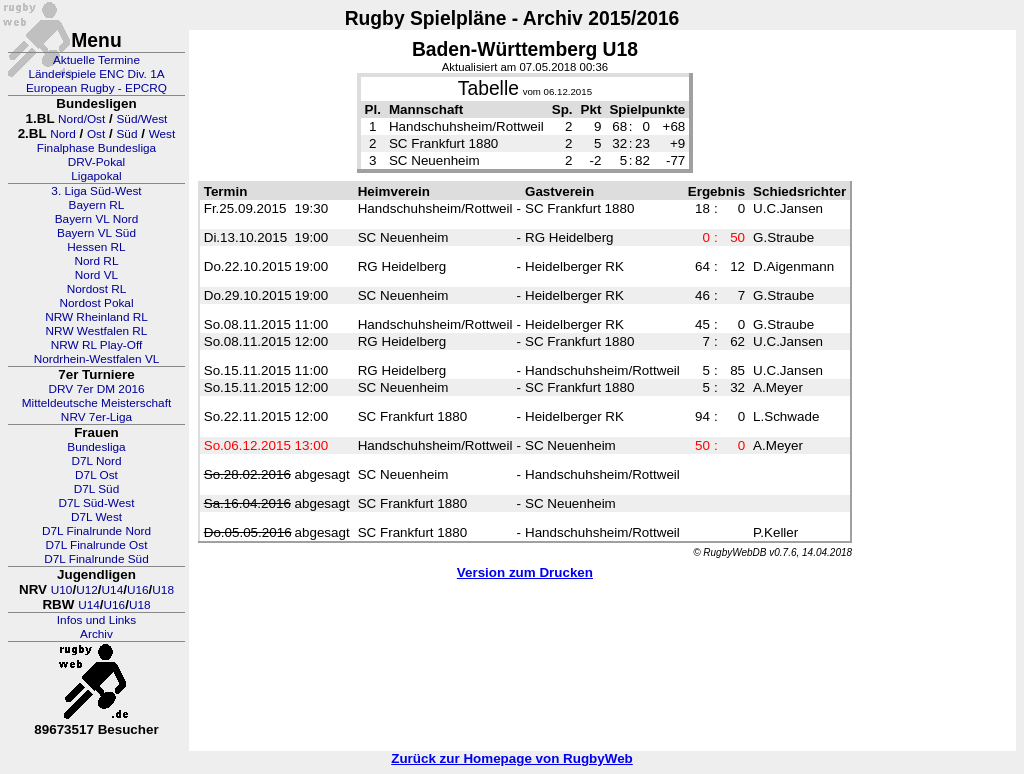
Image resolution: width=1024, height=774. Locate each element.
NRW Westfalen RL (97, 331)
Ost (96, 134)
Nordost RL (97, 289)
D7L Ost (96, 475)
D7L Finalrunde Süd (96, 559)
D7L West (96, 517)
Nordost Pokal (96, 303)
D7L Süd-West (96, 503)
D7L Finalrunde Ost (97, 545)
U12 (87, 590)
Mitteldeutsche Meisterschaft (97, 403)
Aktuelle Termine (96, 60)
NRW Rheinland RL (96, 317)
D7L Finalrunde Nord (96, 531)
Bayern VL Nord (97, 219)
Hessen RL (96, 247)
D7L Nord (96, 461)
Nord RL (97, 261)
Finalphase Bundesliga (96, 148)
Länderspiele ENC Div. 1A (96, 74)
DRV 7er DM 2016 (96, 389)
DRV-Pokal (96, 162)
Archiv (96, 634)
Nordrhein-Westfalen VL (97, 359)
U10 (62, 590)
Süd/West (141, 119)
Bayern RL (97, 205)
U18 (163, 590)
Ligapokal (96, 176)
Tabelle (488, 88)
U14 (113, 590)
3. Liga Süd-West (96, 191)
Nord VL (96, 275)
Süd (126, 134)
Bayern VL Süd (96, 233)
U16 (138, 590)
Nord (63, 134)
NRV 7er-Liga (96, 417)
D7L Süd (96, 489)
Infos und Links (96, 620)
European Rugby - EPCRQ (96, 88)
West (162, 134)
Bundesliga (96, 447)
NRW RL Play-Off (97, 345)
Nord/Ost (81, 119)
